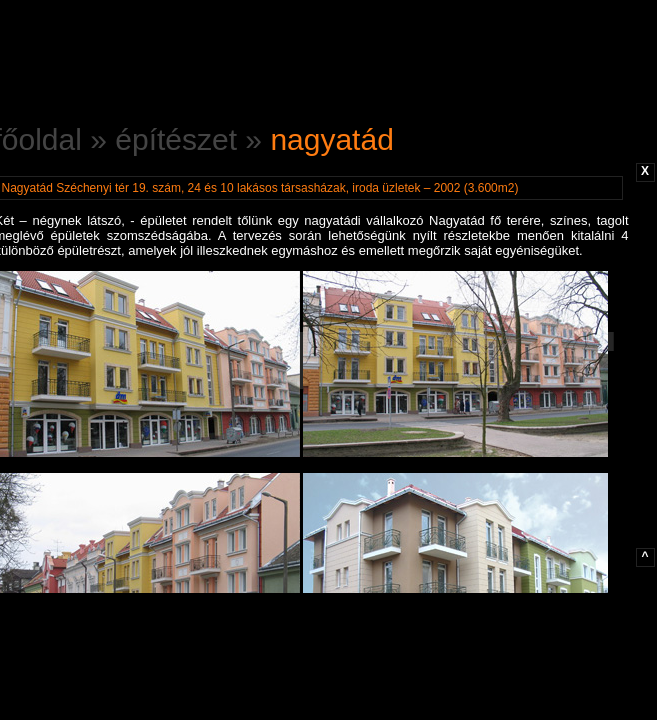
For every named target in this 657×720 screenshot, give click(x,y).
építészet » (192, 139)
